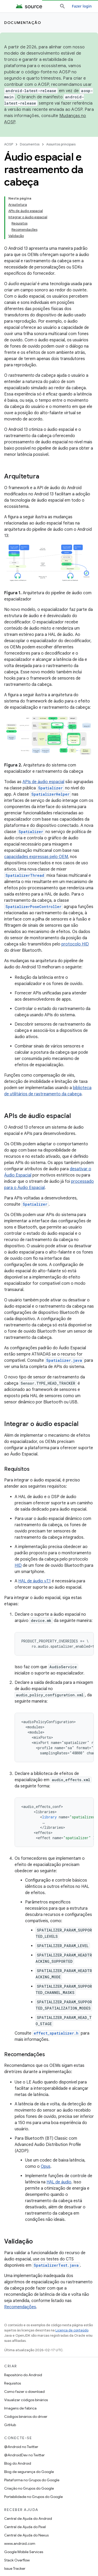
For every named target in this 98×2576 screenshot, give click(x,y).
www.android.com (19, 2543)
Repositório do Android (23, 2375)
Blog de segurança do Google (29, 2471)
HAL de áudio (59, 2182)
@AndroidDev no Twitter (24, 2455)
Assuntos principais (61, 144)
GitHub (10, 2424)
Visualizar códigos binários (26, 2400)
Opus (45, 2166)
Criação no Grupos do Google (29, 2488)
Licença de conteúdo (71, 2330)
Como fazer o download (24, 2391)
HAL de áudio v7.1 (34, 1581)
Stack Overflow (17, 2560)
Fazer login (82, 6)
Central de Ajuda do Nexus (26, 2535)
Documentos (29, 144)
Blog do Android (17, 2463)
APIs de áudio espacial (43, 781)
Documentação (22, 22)
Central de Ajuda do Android (28, 2518)
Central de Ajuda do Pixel (25, 2526)
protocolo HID (75, 944)
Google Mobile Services (23, 2551)
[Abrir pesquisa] (62, 6)
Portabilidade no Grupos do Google (33, 2496)
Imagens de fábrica (20, 2408)
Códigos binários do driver (25, 2416)
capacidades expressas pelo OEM (36, 856)
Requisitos (12, 2383)
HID (18, 1565)
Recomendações (20, 2307)
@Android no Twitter (21, 2446)
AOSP (8, 144)
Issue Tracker (14, 2568)
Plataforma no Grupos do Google (31, 2480)
